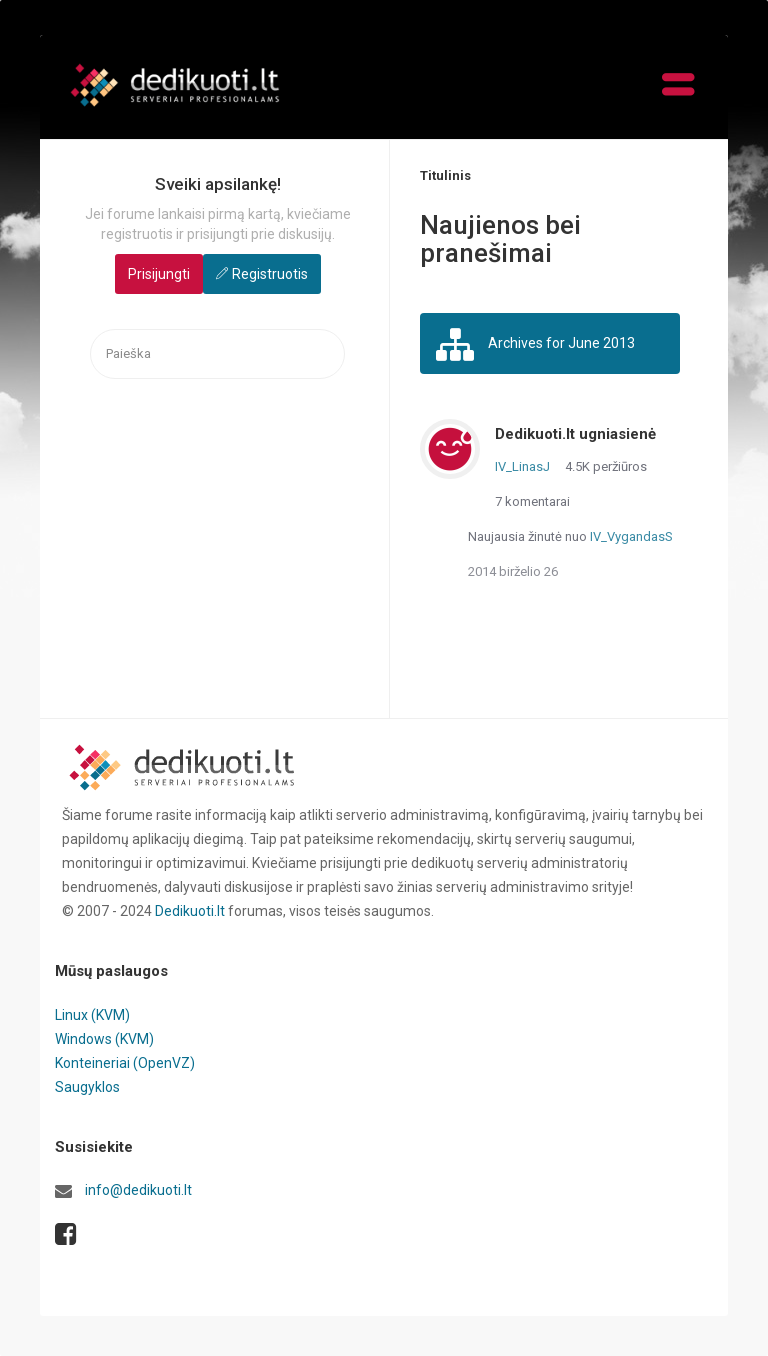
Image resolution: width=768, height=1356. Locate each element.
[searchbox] (217, 354)
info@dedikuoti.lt (138, 1190)
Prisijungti (159, 274)
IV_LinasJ (522, 466)
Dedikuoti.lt (190, 911)
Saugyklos (87, 1087)
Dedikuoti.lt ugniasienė (575, 434)
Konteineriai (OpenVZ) (125, 1063)
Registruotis (270, 274)
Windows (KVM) (104, 1039)
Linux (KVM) (92, 1015)
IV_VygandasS (631, 536)
